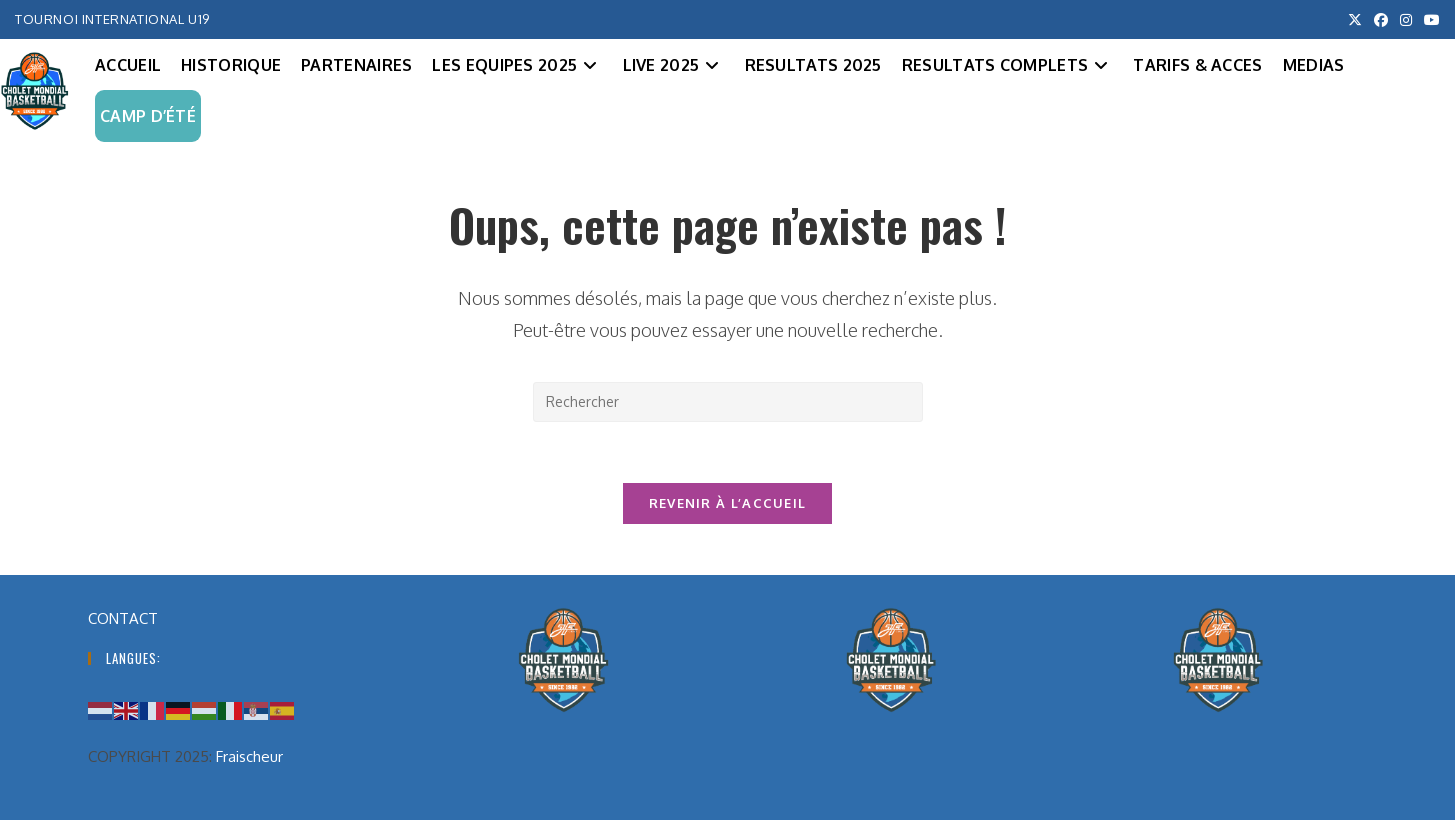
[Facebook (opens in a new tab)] (1381, 20)
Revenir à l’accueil (728, 503)
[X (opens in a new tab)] (1355, 20)
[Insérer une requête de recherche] (728, 402)
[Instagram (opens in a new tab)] (1406, 20)
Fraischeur (249, 756)
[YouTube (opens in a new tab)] (1429, 20)
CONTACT (123, 618)
